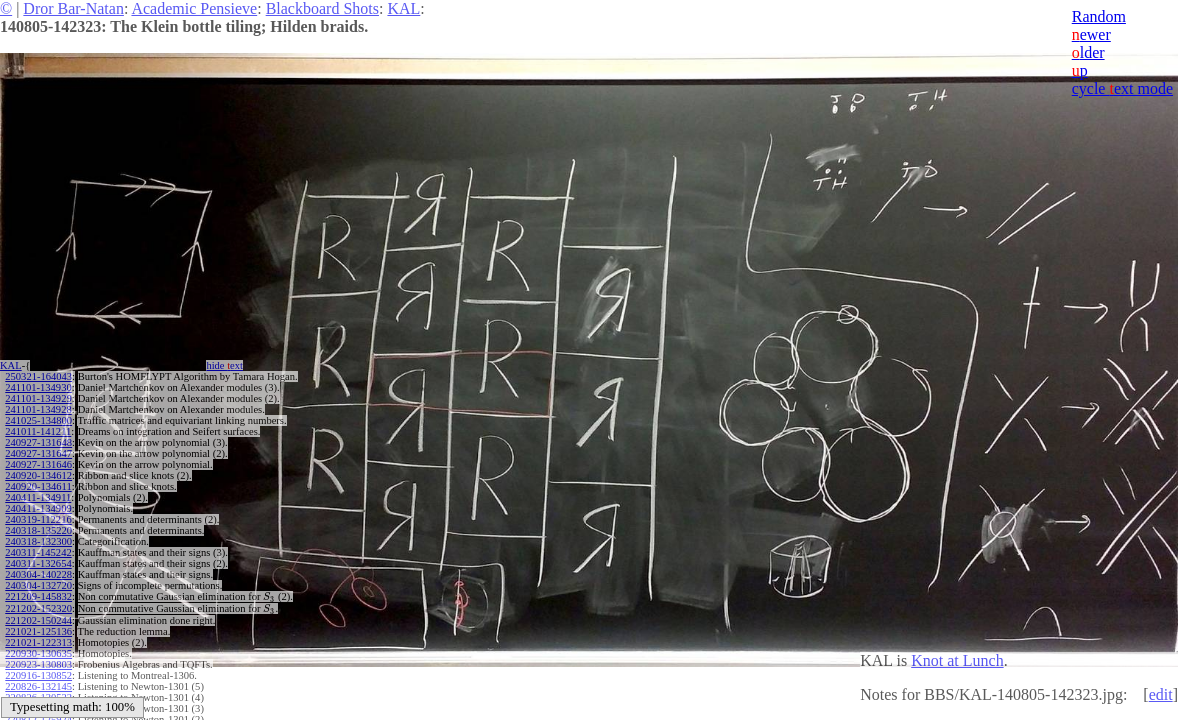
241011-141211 (38, 431)
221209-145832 (38, 596)
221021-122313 (38, 640)
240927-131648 (38, 442)
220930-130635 (38, 651)
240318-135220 (38, 530)
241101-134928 (38, 409)
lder (1088, 52)
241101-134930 (38, 387)
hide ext (224, 365)
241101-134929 (38, 398)
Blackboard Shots (322, 8)
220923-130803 (38, 662)
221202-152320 (38, 607)
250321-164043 (38, 376)
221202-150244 (38, 618)
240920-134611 (38, 486)
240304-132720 (38, 585)
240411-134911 (38, 497)
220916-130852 (38, 673)
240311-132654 (38, 563)
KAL (403, 8)
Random (1099, 16)
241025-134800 (38, 420)
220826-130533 (38, 695)
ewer (1091, 34)
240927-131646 (38, 464)
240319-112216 (38, 519)
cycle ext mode (1122, 88)
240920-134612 (38, 475)
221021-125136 (38, 629)
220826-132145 (38, 684)
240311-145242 (38, 552)
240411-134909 (38, 508)
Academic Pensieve (194, 8)
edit (1161, 694)
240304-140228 (38, 574)
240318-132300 (38, 541)
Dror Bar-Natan (73, 8)
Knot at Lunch (957, 660)
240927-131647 (38, 453)
